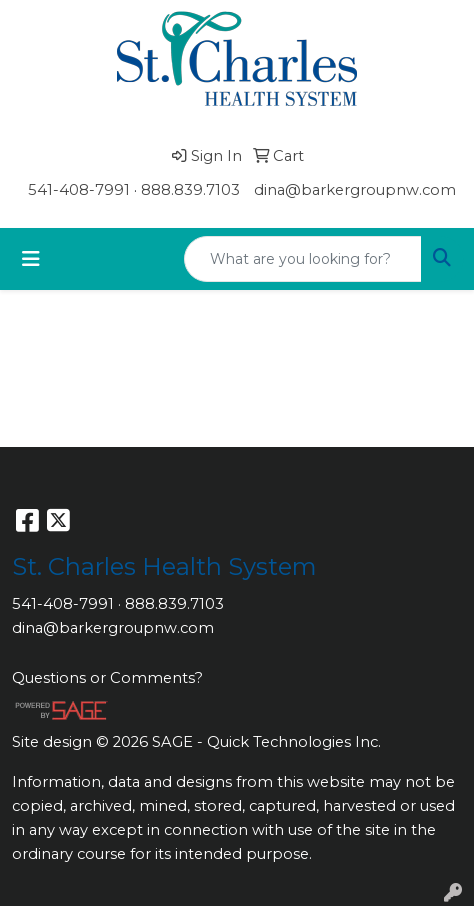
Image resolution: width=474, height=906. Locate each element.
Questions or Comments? (107, 678)
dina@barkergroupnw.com (355, 190)
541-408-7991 (79, 190)
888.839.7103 (190, 190)
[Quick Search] (303, 259)
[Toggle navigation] (31, 259)
